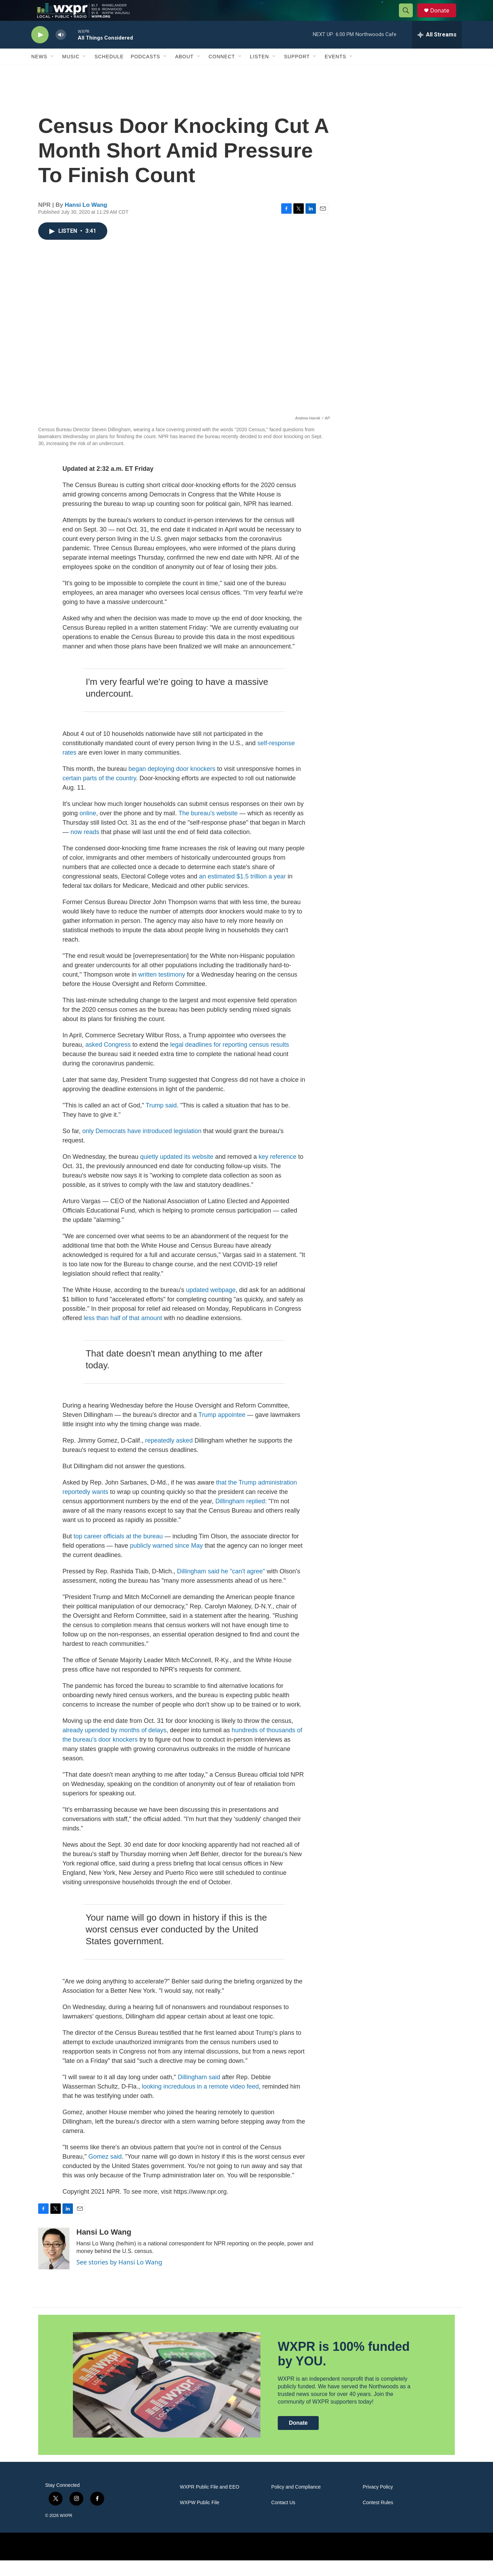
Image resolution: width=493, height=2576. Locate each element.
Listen (259, 72)
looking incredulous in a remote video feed (200, 2102)
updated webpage (211, 1305)
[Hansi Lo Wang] (53, 2264)
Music (71, 72)
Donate (444, 18)
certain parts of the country (99, 793)
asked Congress (108, 1060)
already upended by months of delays (114, 1745)
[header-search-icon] (409, 18)
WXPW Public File (199, 2518)
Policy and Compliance (295, 2502)
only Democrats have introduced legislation (141, 1146)
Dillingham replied (240, 1516)
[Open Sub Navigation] (52, 72)
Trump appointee (221, 1430)
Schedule (109, 72)
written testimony (161, 990)
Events (335, 72)
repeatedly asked (169, 1456)
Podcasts (145, 72)
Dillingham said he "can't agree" (221, 1586)
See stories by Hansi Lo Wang (119, 2277)
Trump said (161, 1120)
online (88, 828)
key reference (277, 1172)
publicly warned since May (166, 1561)
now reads (84, 847)
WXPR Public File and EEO (209, 2502)
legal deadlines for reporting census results (229, 1060)
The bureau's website (208, 828)
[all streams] (437, 50)
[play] (39, 50)
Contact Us (283, 2518)
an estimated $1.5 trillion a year (242, 892)
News (39, 72)
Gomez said (105, 2172)
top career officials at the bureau (118, 1551)
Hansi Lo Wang (86, 220)
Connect (222, 72)
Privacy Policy (378, 2502)
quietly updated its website (176, 1172)
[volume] (61, 50)
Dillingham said (199, 2092)
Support (297, 72)
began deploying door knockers (172, 784)
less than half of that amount (123, 1333)
